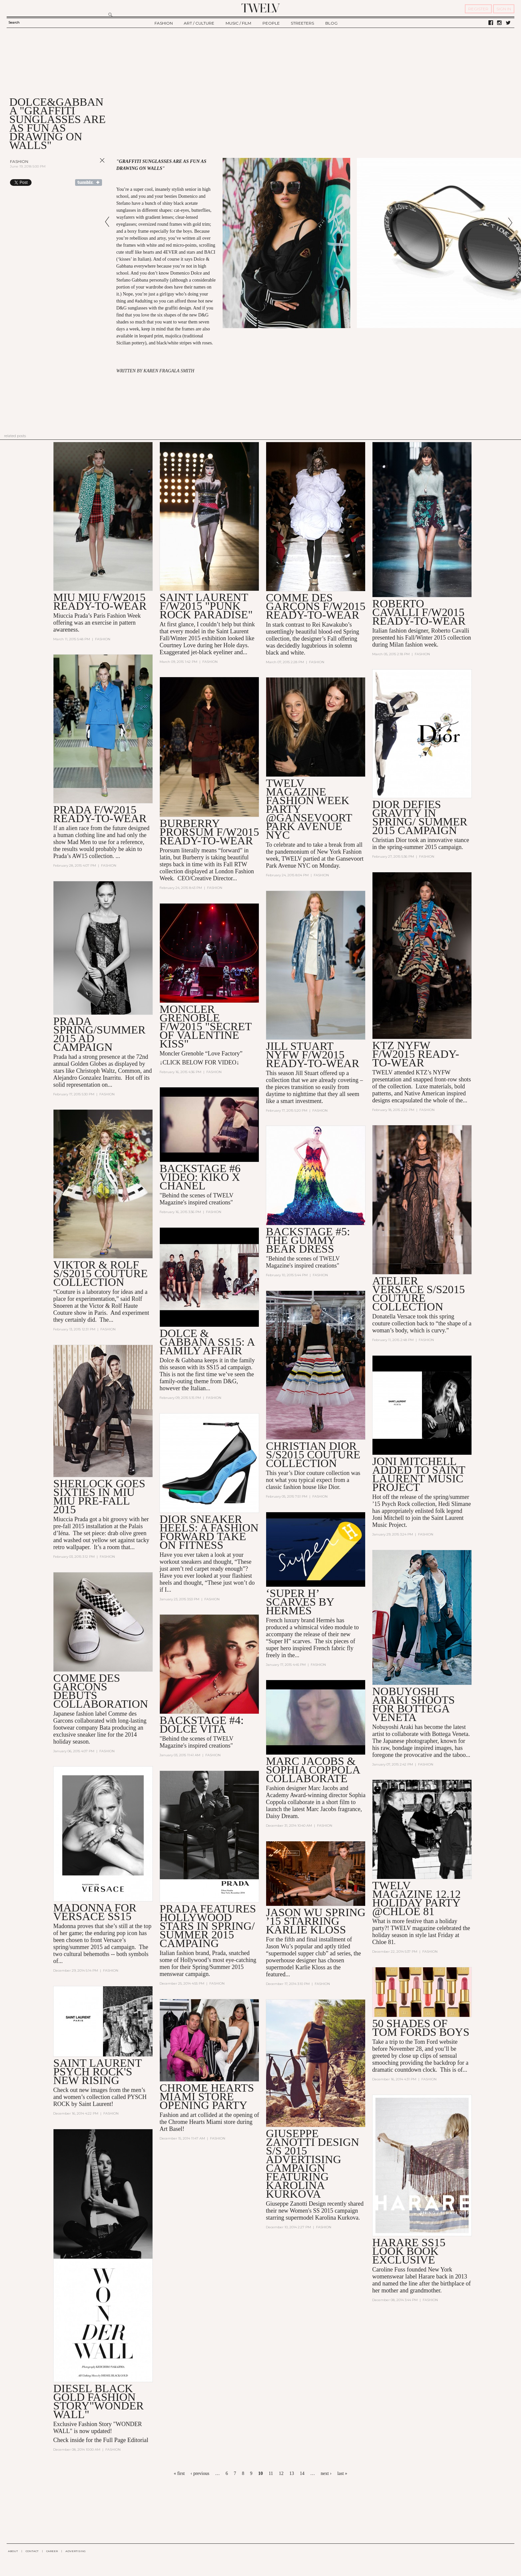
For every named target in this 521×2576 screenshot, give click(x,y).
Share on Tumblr (88, 182)
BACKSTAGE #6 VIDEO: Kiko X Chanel (200, 1177)
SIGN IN (503, 8)
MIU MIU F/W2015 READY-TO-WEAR (100, 601)
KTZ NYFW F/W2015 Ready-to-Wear (415, 1054)
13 (291, 2473)
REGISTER (478, 8)
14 (302, 2473)
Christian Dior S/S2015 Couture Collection (313, 1454)
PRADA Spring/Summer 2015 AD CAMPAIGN (99, 1034)
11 (270, 2473)
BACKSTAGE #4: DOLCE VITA (201, 1724)
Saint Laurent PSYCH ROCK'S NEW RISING (97, 2071)
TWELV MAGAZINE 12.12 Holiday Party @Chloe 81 (416, 1898)
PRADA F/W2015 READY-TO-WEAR (100, 813)
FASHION (164, 23)
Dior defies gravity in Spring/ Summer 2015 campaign (419, 817)
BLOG (331, 23)
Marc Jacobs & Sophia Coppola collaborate (313, 1769)
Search (14, 22)
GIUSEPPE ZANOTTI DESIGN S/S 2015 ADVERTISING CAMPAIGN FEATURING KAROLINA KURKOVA (312, 2163)
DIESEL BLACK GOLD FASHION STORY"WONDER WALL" (98, 2401)
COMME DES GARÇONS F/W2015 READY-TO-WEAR (315, 606)
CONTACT (32, 2551)
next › (326, 2473)
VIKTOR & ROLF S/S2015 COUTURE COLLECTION (100, 1273)
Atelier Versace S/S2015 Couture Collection (418, 1294)
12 (281, 2473)
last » (342, 2473)
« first (179, 2473)
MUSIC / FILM (238, 23)
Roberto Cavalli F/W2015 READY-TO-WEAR (419, 612)
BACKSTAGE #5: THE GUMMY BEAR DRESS (308, 1240)
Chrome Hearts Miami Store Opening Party (206, 2096)
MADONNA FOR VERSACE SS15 (94, 1911)
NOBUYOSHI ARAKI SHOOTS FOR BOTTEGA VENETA (413, 1704)
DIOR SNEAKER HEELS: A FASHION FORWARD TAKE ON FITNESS (209, 1532)
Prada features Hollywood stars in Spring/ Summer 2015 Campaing (207, 1925)
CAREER (52, 2551)
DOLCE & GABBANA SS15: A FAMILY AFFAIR (206, 1342)
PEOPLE (271, 23)
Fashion (19, 161)
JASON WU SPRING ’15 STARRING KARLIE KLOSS (315, 1921)
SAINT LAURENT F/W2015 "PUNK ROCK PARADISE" (206, 606)
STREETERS (302, 23)
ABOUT (13, 2551)
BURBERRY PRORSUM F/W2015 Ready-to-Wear (209, 832)
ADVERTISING (75, 2551)
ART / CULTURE (199, 23)
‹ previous (199, 2473)
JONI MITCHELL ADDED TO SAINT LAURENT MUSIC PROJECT (418, 1474)
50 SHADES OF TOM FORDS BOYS (420, 2027)
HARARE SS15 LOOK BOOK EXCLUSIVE (408, 2251)
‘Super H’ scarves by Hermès (300, 1602)
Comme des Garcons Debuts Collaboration (100, 1691)
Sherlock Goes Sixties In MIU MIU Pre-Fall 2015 (99, 1496)
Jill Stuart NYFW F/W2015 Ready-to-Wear (312, 1054)
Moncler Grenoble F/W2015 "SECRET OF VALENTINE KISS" (205, 1026)
